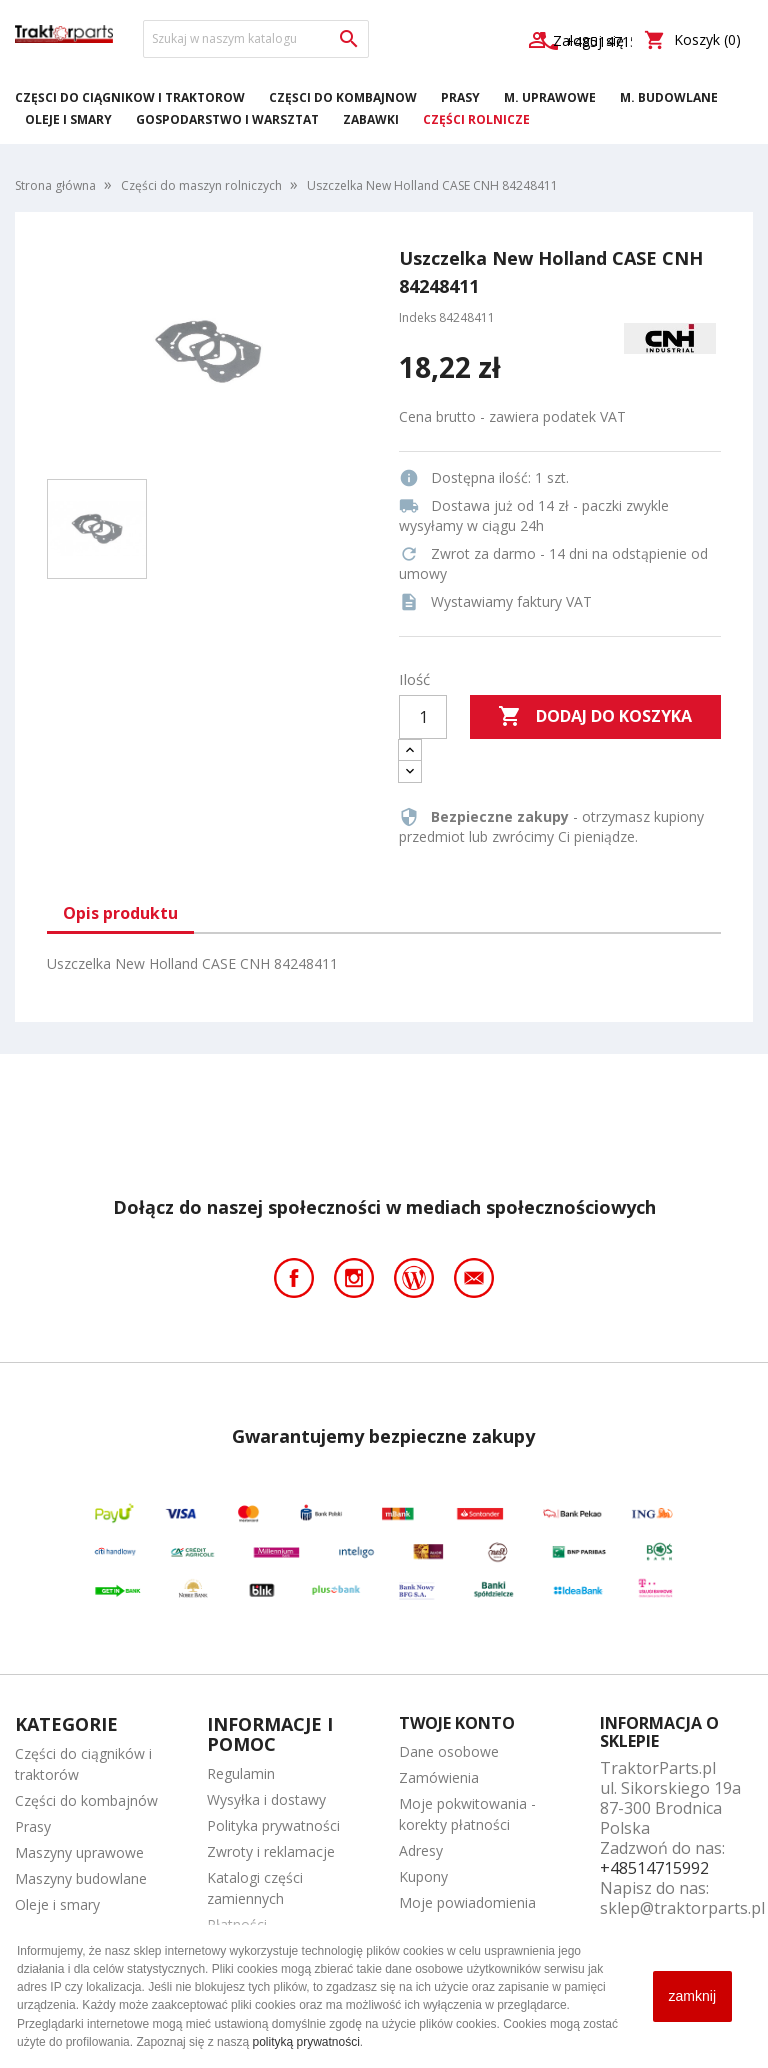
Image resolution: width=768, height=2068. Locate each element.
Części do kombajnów (343, 97)
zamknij (692, 1996)
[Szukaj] (256, 39)
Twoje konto (457, 1723)
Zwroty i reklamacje (271, 1851)
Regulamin (241, 1773)
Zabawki (371, 119)
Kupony (423, 1876)
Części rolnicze (476, 119)
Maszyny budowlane (81, 1878)
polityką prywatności (305, 2042)
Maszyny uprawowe (79, 1852)
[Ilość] (423, 717)
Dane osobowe (449, 1751)
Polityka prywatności (273, 1825)
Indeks (417, 317)
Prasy (460, 97)
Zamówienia (439, 1777)
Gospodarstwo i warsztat (227, 119)
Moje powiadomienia (467, 1902)
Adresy (421, 1850)
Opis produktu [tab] (120, 913)
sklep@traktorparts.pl (682, 1908)
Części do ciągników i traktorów (130, 97)
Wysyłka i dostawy (266, 1799)
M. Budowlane (669, 97)
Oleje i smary (68, 119)
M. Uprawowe (550, 97)
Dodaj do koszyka (595, 717)
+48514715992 (654, 1868)
